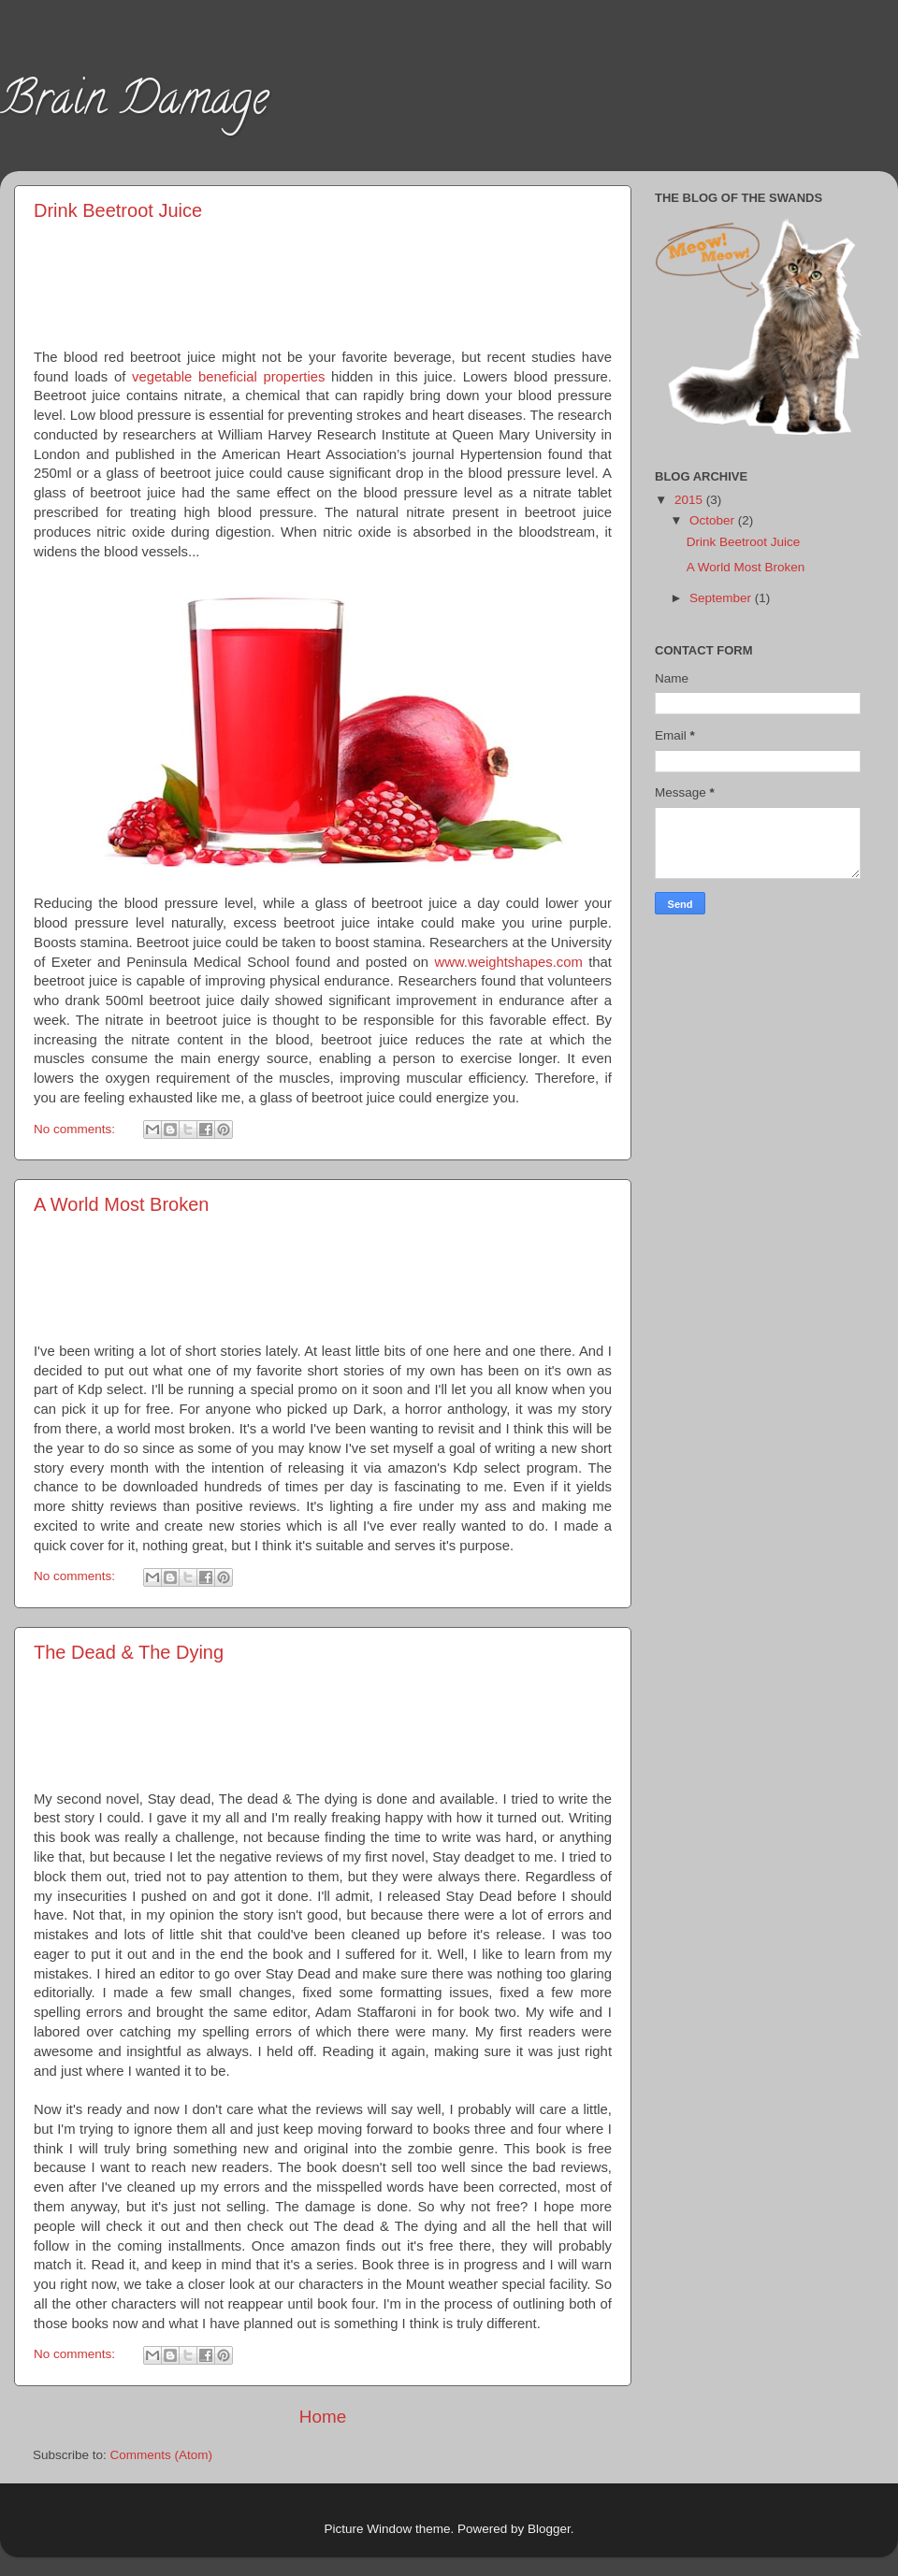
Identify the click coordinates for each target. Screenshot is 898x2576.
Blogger (549, 2529)
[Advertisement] (324, 281)
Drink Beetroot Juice (118, 210)
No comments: (76, 1129)
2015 (690, 500)
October (713, 520)
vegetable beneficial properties (228, 376)
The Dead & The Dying (129, 1652)
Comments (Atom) (161, 2455)
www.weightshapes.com (508, 962)
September (722, 598)
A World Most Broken (121, 1204)
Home (322, 2416)
